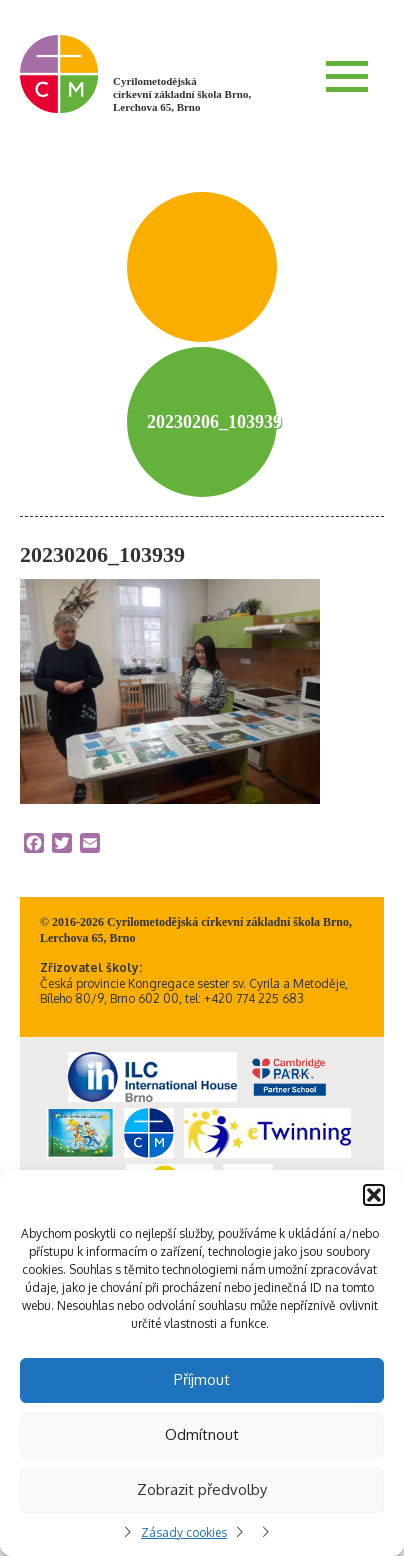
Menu (347, 76)
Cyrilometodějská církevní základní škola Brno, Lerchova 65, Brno (182, 94)
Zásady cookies (184, 1532)
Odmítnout (202, 1434)
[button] (374, 1195)
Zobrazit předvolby (202, 1489)
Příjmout (202, 1379)
